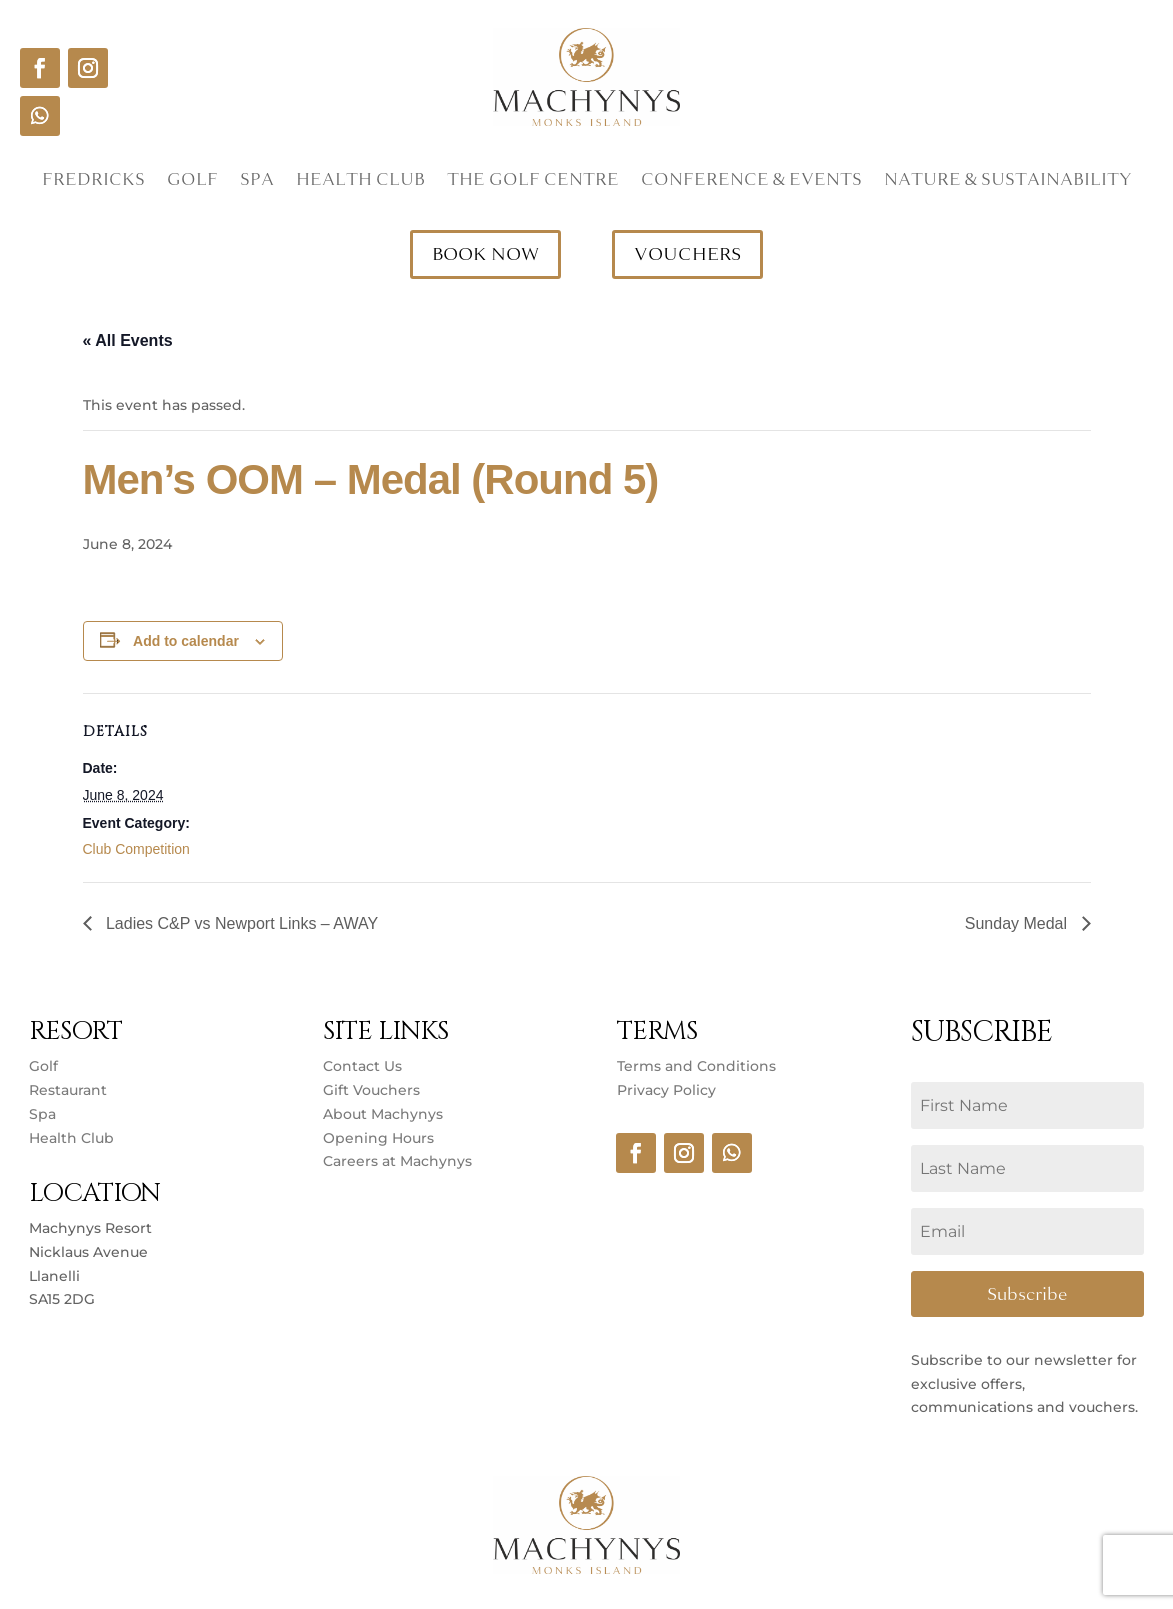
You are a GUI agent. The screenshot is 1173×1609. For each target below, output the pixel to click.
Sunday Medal (1018, 923)
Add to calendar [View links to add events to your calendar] (186, 641)
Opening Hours (378, 1138)
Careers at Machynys (399, 1161)
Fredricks (93, 182)
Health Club (360, 182)
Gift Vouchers (371, 1090)
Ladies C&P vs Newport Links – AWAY (240, 923)
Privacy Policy (666, 1090)
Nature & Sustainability (1008, 182)
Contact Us (362, 1066)
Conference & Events (751, 182)
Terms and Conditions (696, 1066)
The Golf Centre (533, 182)
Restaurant (68, 1090)
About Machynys (383, 1114)
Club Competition (136, 849)
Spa (257, 182)
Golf (192, 182)
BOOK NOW (485, 254)
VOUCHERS (687, 254)
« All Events (128, 340)
